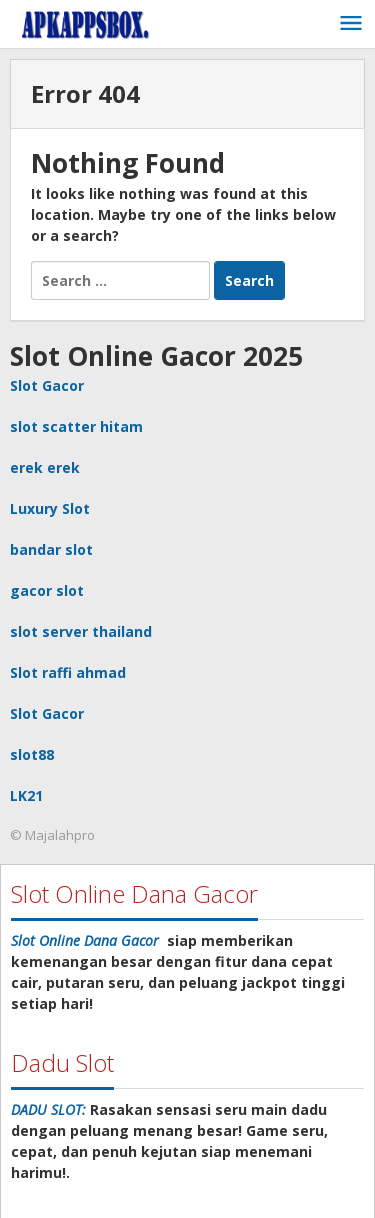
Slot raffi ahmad (68, 672)
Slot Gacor (47, 385)
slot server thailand (81, 631)
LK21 (26, 795)
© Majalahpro (52, 835)
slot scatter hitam (76, 426)
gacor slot (47, 590)
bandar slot (51, 549)
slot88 (32, 754)
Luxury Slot (50, 508)
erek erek (45, 467)
